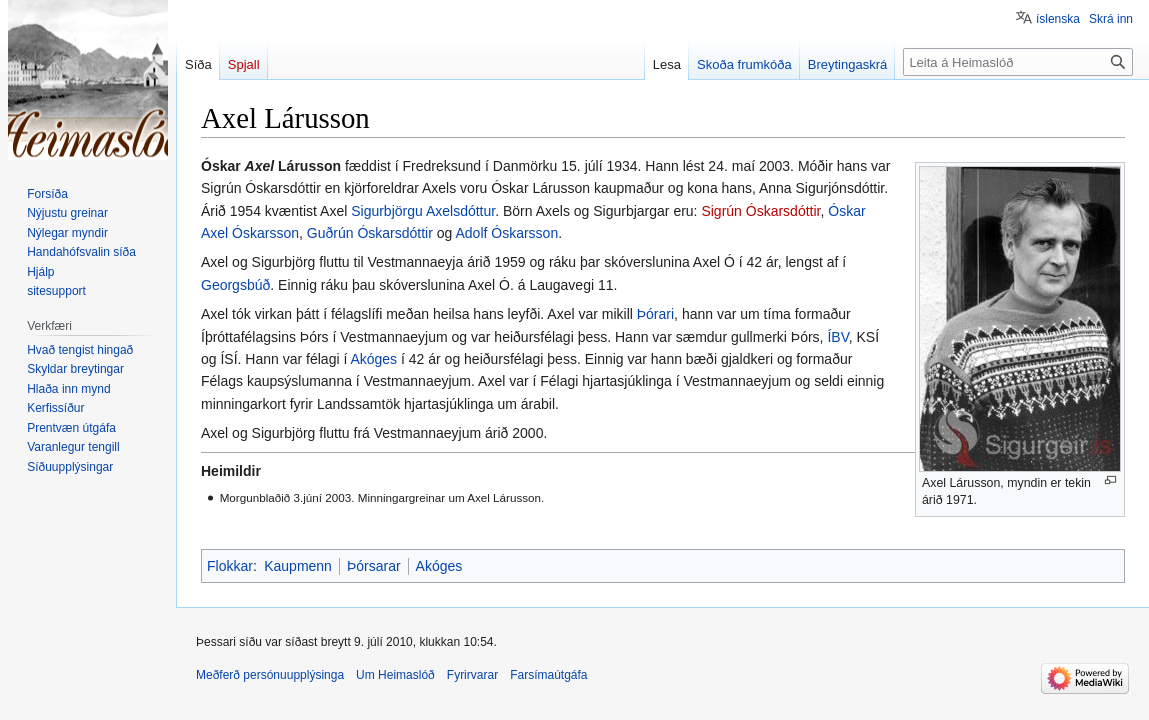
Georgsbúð (235, 285)
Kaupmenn (298, 566)
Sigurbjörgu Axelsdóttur (423, 211)
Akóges (373, 359)
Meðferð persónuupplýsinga (270, 675)
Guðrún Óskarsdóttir (370, 233)
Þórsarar (374, 566)
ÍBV (837, 337)
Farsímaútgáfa (548, 675)
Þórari (655, 314)
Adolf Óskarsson (506, 233)
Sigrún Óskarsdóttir (760, 211)
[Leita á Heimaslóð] (1018, 62)
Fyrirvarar (472, 675)
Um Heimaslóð (395, 675)
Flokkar (230, 566)
